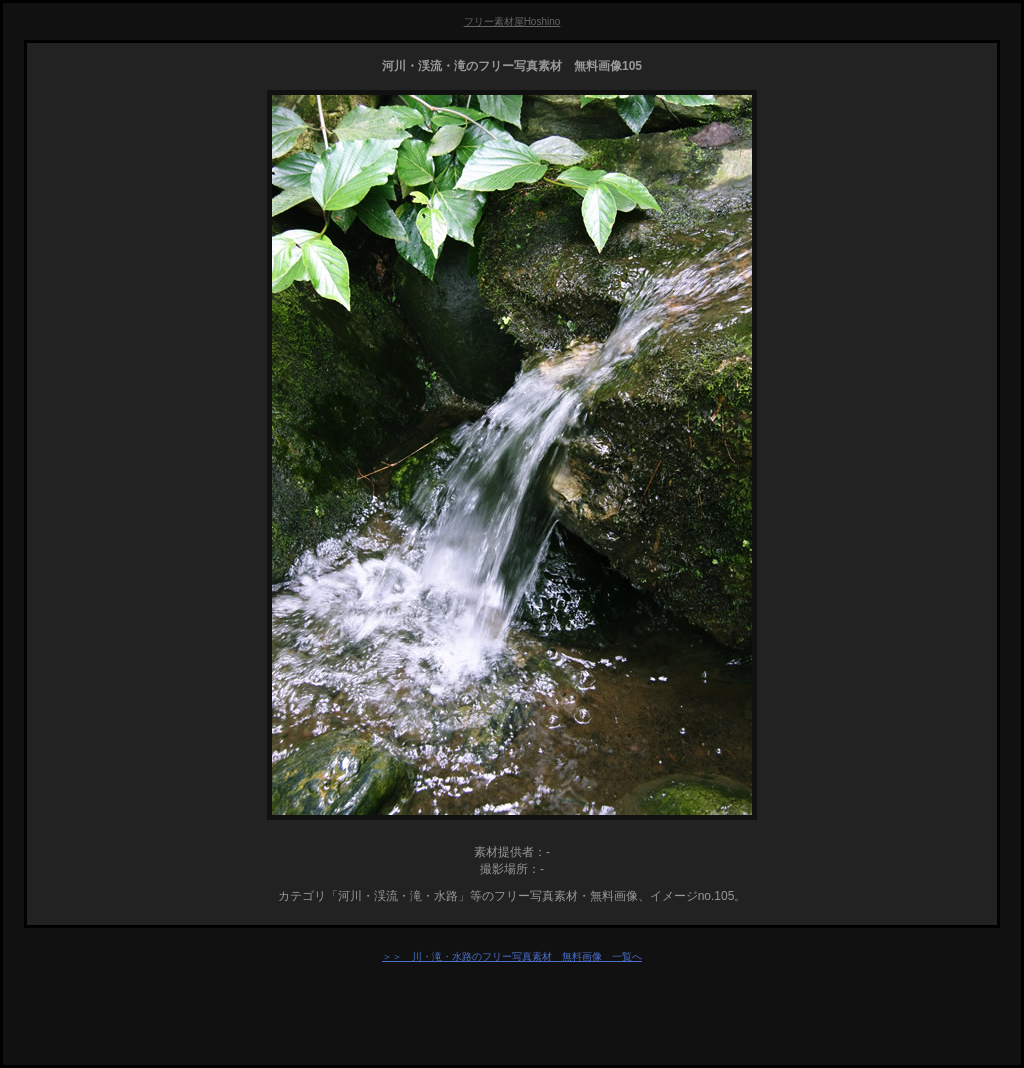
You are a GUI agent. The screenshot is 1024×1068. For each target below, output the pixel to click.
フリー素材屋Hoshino (512, 21)
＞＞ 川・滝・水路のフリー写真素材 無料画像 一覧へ (512, 956)
